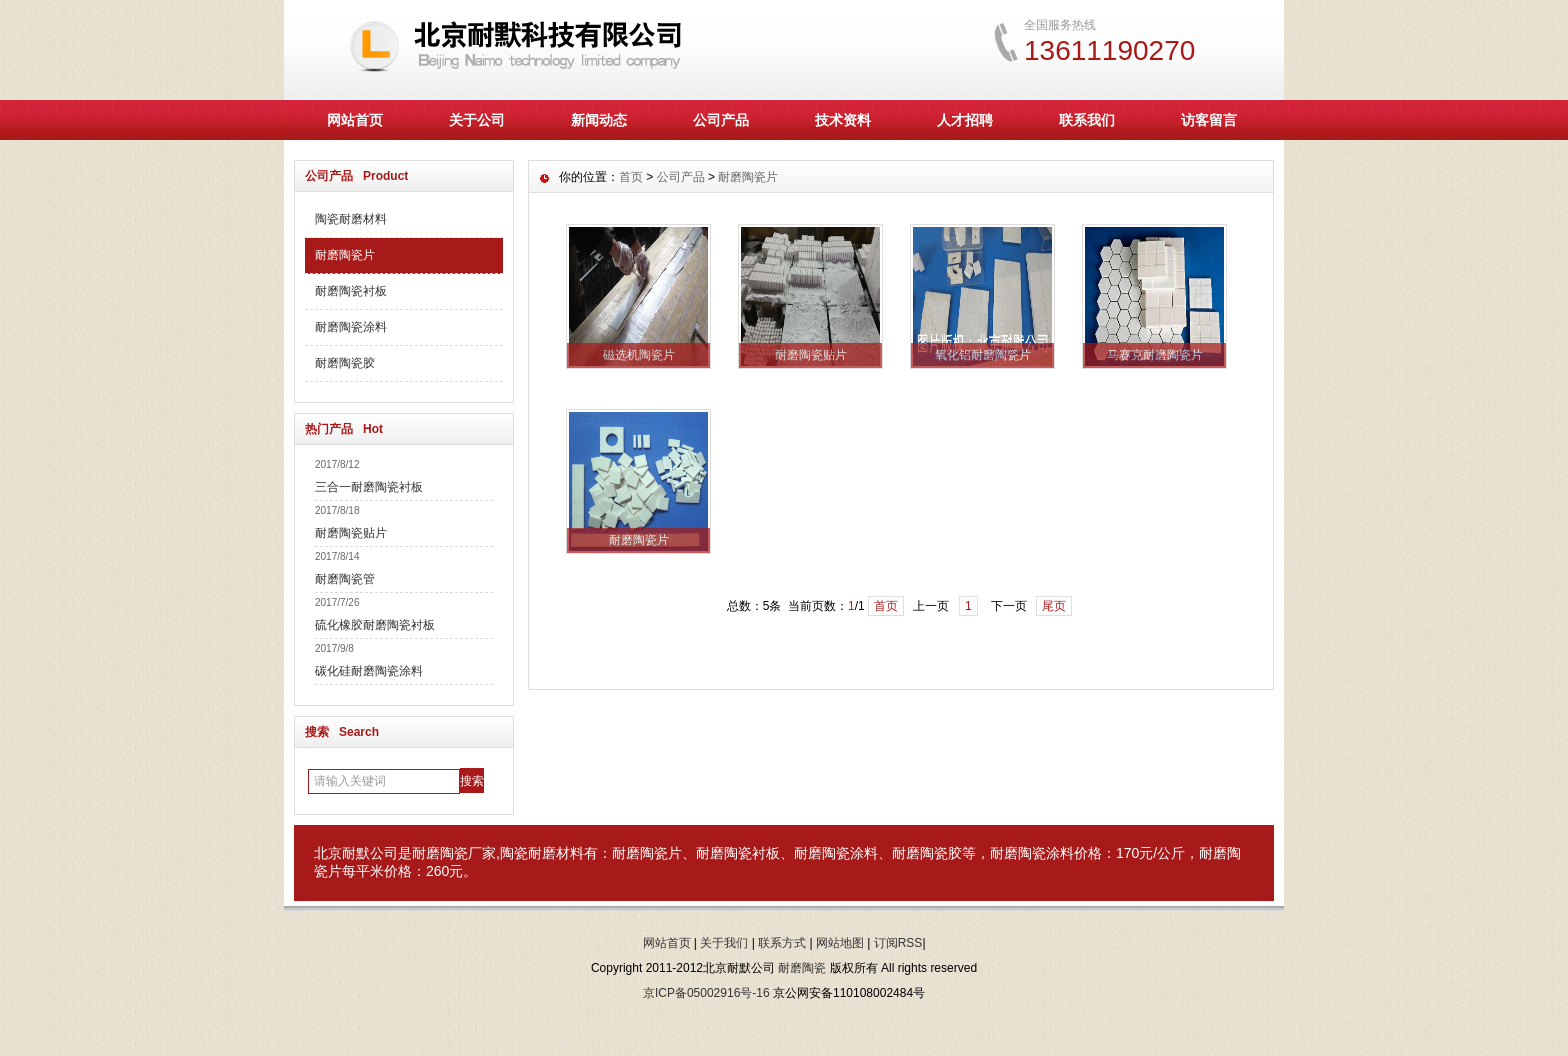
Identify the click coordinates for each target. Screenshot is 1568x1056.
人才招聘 (965, 120)
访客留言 (1209, 120)
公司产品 (721, 120)
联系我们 (1087, 120)
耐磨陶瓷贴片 (351, 533)
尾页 (1054, 606)
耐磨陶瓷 (440, 853)
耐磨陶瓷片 (345, 255)
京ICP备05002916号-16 (706, 993)
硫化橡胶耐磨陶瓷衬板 (375, 625)
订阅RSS (898, 943)
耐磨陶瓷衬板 (351, 291)
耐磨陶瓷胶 (345, 363)
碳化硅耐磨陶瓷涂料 (369, 671)
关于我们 (724, 943)
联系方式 (782, 943)
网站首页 (355, 120)
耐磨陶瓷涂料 (351, 327)
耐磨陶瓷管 (345, 579)
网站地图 (840, 943)
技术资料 (843, 120)
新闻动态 (599, 120)
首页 (631, 177)
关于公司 (477, 120)
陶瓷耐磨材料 (351, 219)
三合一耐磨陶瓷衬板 (369, 487)
